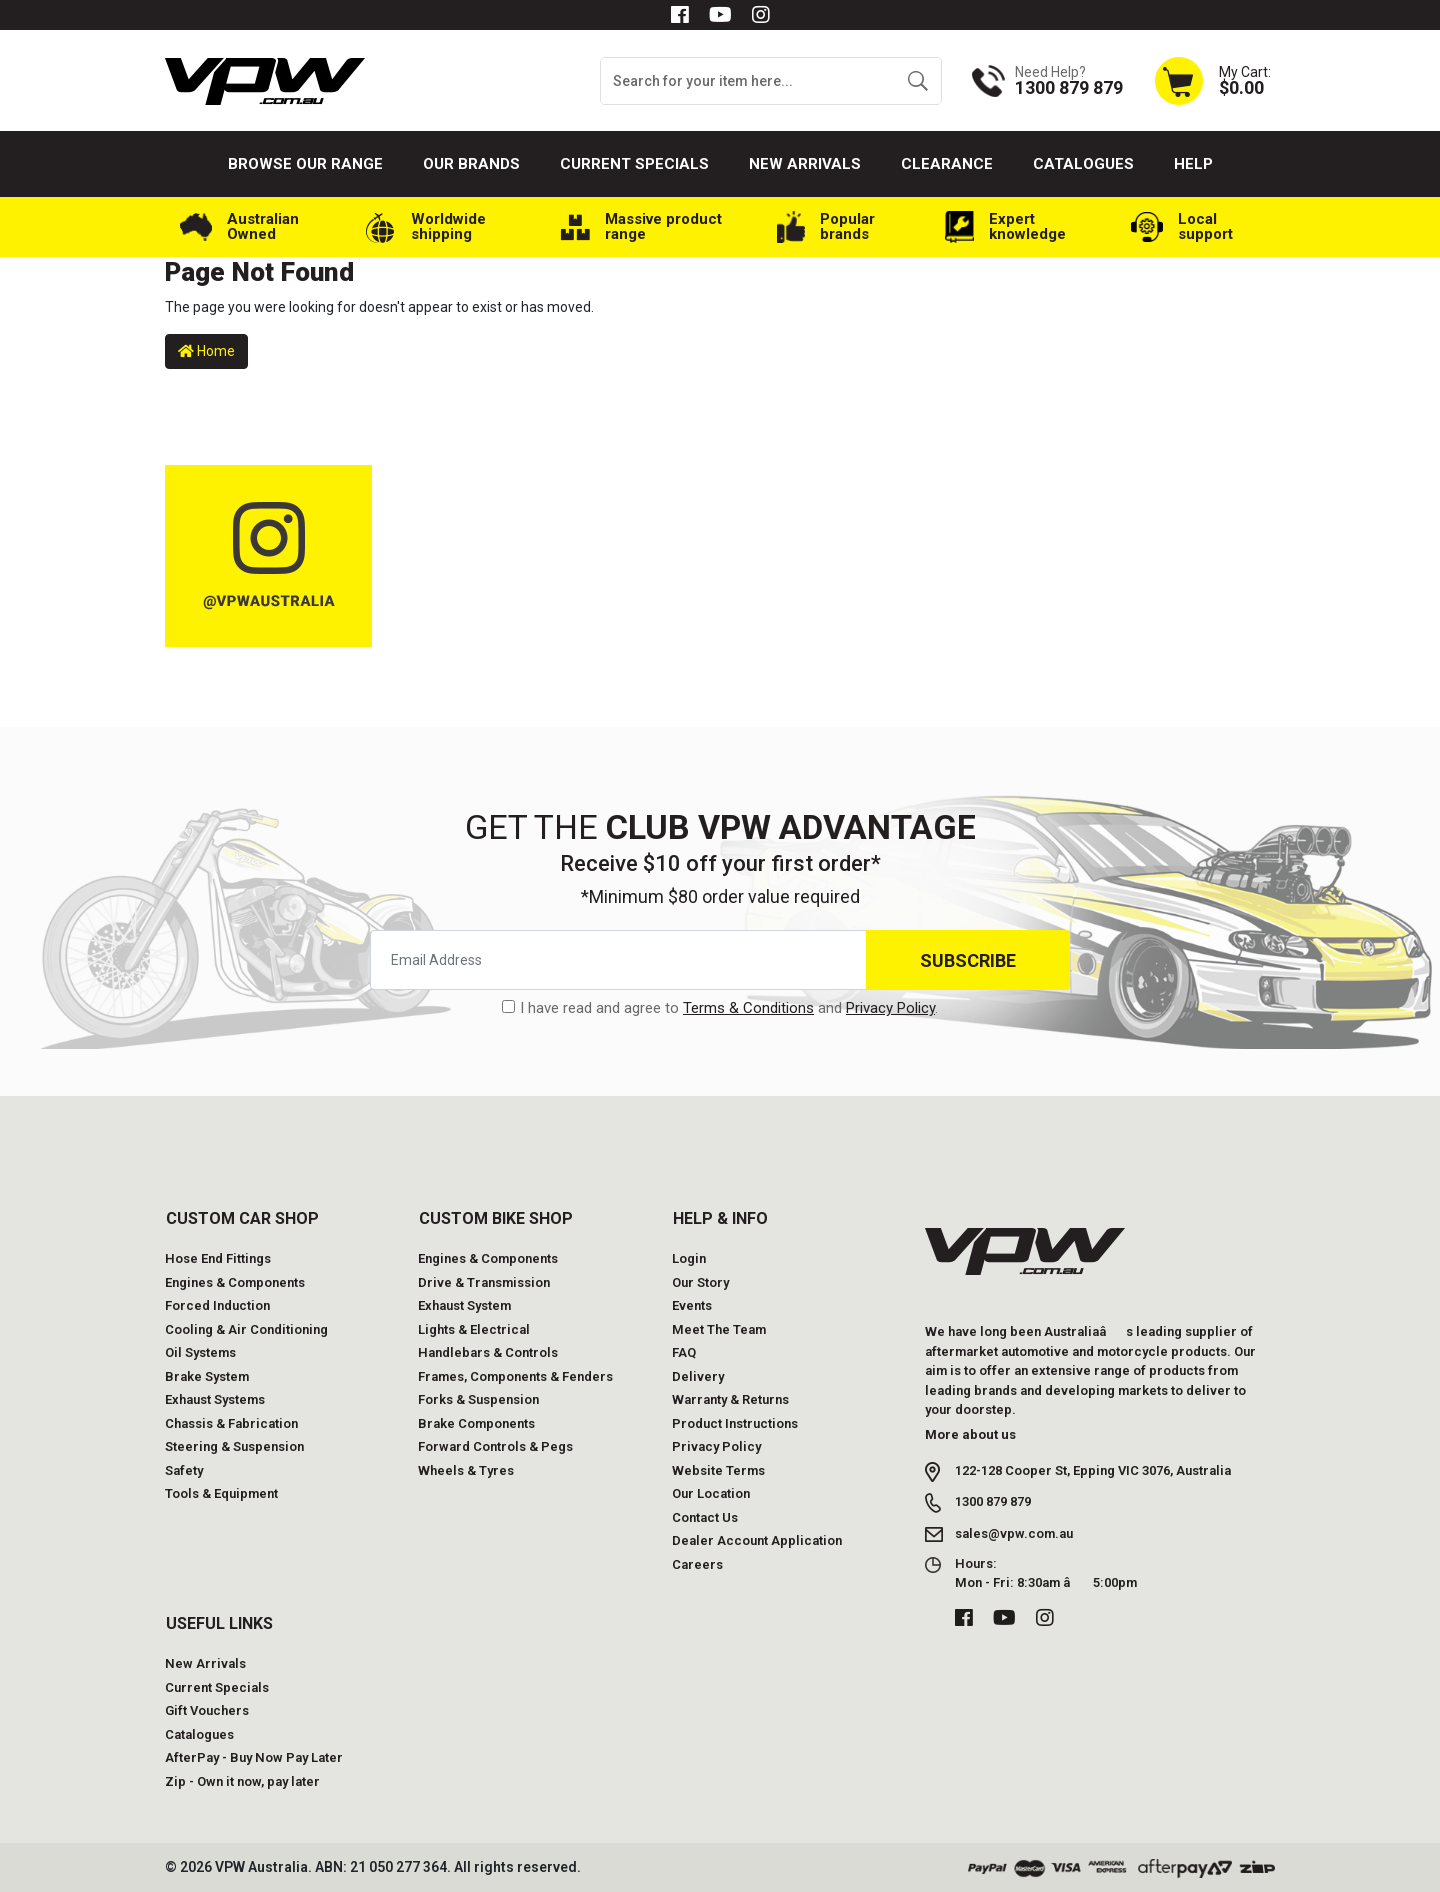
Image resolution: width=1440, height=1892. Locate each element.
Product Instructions (735, 1423)
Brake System (207, 1376)
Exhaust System (464, 1305)
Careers (697, 1564)
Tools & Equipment (221, 1493)
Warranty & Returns (730, 1399)
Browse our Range (305, 164)
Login (689, 1258)
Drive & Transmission (484, 1282)
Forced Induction (217, 1305)
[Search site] (917, 81)
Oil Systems (200, 1352)
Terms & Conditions (748, 1008)
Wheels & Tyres (466, 1470)
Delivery (698, 1376)
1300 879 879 (993, 1501)
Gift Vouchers (207, 1710)
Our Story (700, 1282)
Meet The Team (719, 1329)
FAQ (684, 1352)
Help (1193, 164)
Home (206, 351)
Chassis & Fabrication (231, 1423)
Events (692, 1305)
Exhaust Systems (215, 1399)
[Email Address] (618, 960)
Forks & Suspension (478, 1399)
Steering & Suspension (234, 1446)
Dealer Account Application (757, 1540)
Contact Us (705, 1517)
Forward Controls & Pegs (495, 1446)
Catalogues (1083, 164)
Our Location (711, 1493)
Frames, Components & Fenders (515, 1376)
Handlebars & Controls (488, 1352)
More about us (970, 1434)
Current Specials (634, 164)
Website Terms (718, 1470)
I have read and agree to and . (720, 1008)
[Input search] (748, 81)
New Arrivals (805, 164)
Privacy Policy (890, 1008)
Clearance (947, 164)
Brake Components (476, 1423)
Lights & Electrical (474, 1329)
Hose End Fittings (218, 1258)
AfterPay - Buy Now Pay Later (254, 1757)
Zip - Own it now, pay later (242, 1781)
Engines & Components (235, 1282)
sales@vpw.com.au (1014, 1533)
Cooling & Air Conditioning (246, 1329)
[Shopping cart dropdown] (1212, 80)
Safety (184, 1470)
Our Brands (471, 164)
